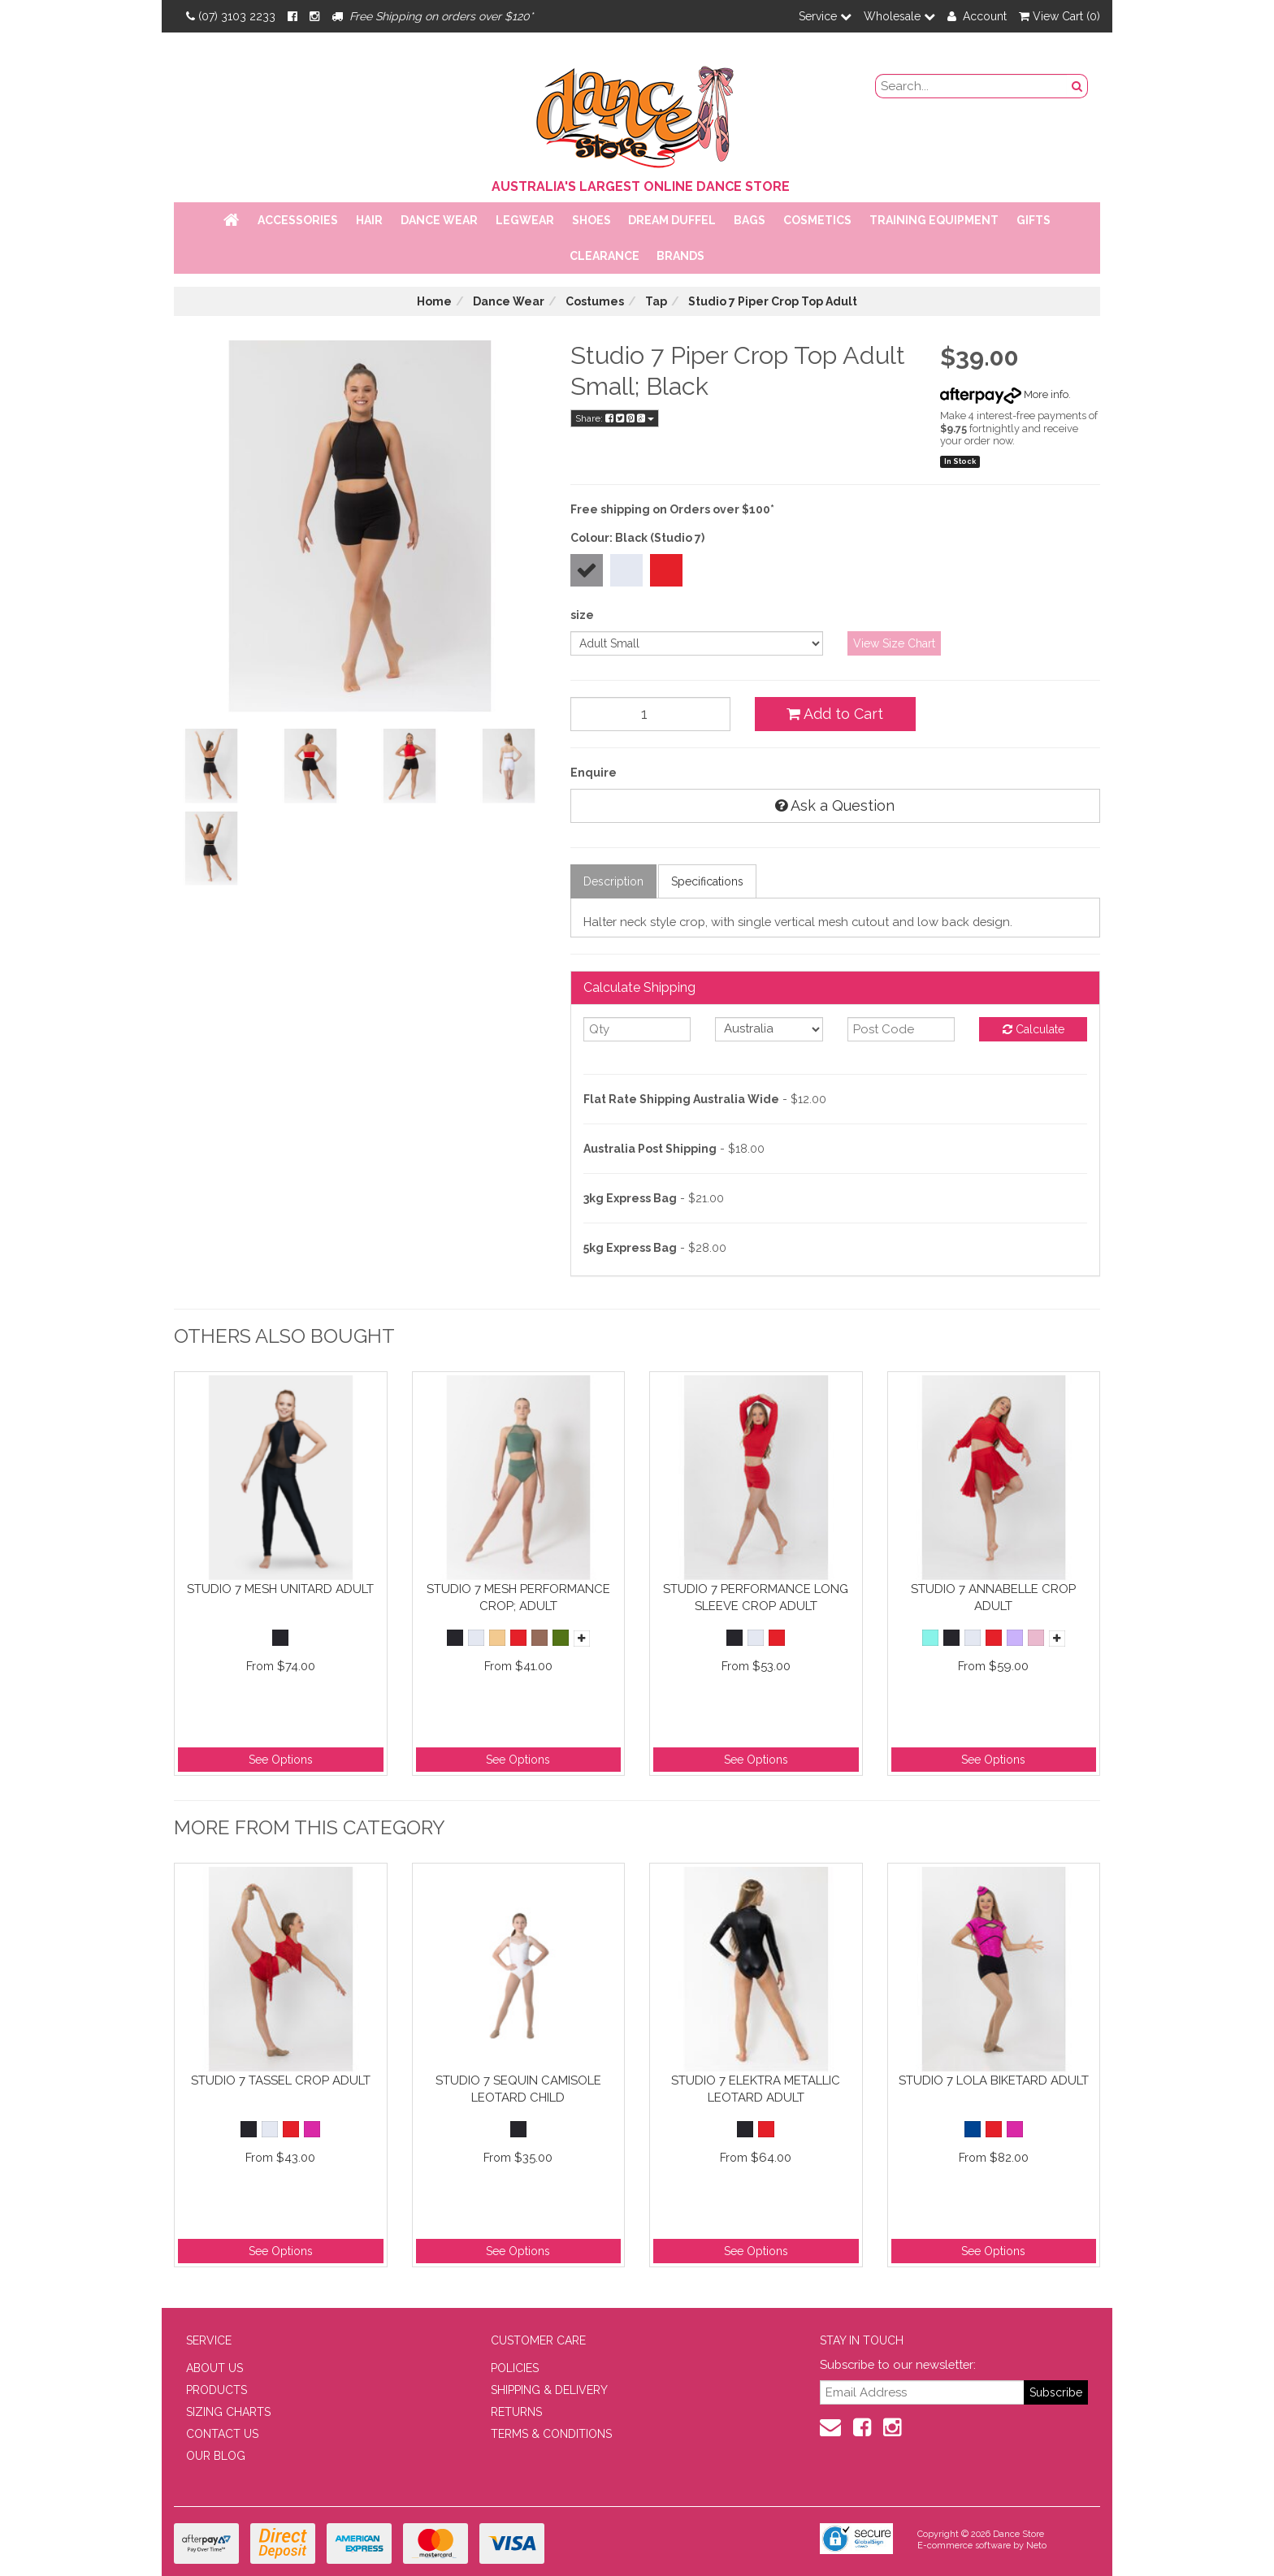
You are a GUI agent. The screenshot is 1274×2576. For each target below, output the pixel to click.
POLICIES (515, 2368)
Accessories (298, 220)
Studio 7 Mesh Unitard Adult (280, 1589)
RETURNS (516, 2411)
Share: (614, 418)
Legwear (525, 220)
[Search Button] (1077, 86)
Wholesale (899, 16)
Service (825, 16)
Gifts (1033, 220)
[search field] (971, 86)
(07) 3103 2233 (230, 16)
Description (613, 881)
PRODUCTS (216, 2389)
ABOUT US (214, 2368)
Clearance (604, 255)
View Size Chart (894, 643)
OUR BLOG (215, 2455)
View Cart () (1059, 16)
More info (1004, 394)
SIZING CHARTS (228, 2411)
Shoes (591, 220)
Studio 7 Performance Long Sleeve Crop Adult (755, 1597)
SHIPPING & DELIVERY (549, 2389)
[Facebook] (292, 16)
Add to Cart (834, 713)
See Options (281, 1759)
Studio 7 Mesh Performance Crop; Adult (518, 1597)
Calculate (1033, 1029)
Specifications (707, 881)
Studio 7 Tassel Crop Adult (280, 2080)
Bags (749, 220)
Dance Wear (439, 220)
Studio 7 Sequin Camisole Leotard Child (518, 2089)
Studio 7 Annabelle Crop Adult (993, 1597)
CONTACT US (222, 2433)
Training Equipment (934, 220)
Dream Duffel (672, 220)
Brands (680, 255)
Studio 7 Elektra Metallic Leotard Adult (755, 2089)
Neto (1036, 2545)
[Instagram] (314, 16)
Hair (369, 220)
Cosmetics (817, 220)
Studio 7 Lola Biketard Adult (994, 2080)
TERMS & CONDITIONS (551, 2433)
